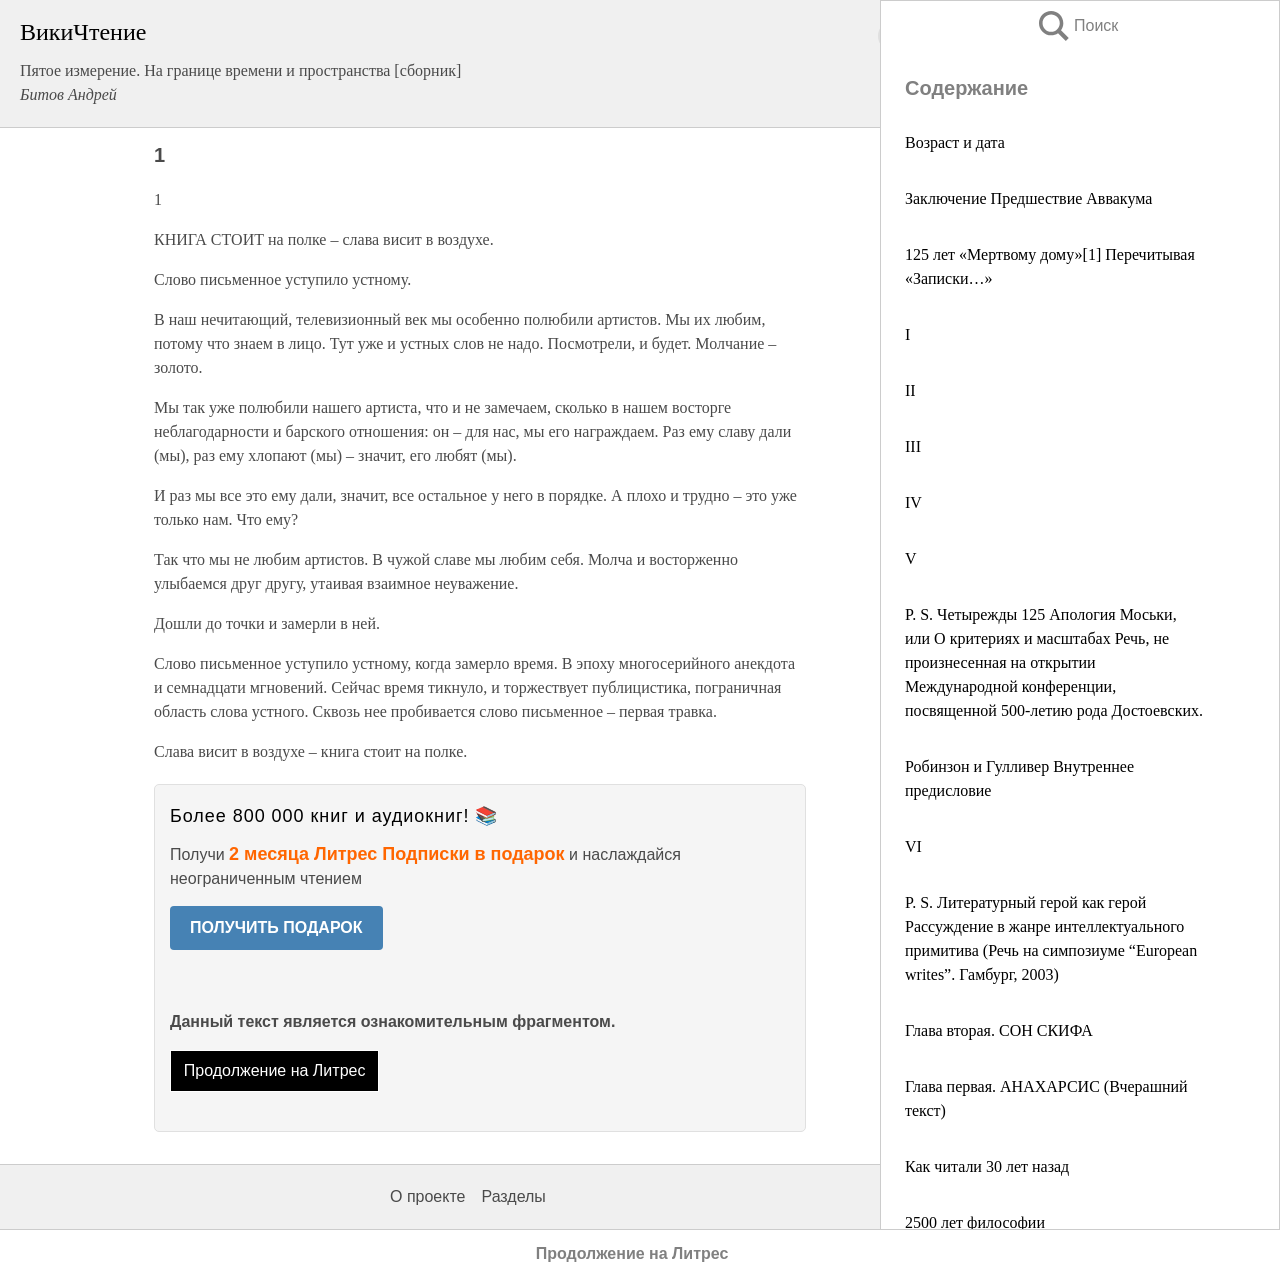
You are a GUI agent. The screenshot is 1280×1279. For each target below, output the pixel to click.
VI (913, 846)
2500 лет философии (975, 1222)
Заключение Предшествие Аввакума (1028, 198)
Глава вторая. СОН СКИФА (999, 1030)
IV (913, 502)
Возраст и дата (955, 142)
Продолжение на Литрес (275, 1070)
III (913, 446)
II (910, 390)
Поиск (1077, 25)
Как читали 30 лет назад (987, 1166)
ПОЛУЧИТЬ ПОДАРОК (276, 927)
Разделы (513, 1196)
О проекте (427, 1196)
